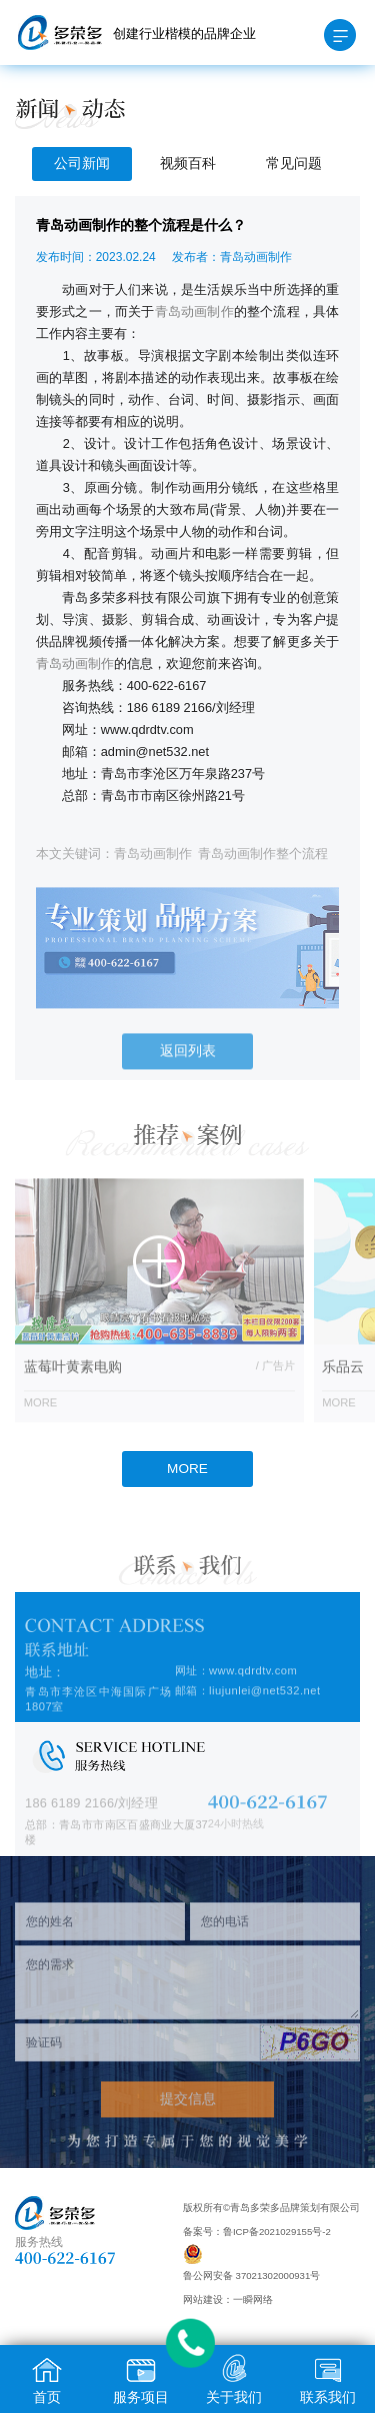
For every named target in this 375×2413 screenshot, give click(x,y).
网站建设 (203, 2299)
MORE (187, 1468)
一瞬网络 (253, 2299)
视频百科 (188, 163)
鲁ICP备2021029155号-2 (277, 2231)
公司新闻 (82, 163)
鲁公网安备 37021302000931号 (251, 2275)
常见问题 (294, 163)
